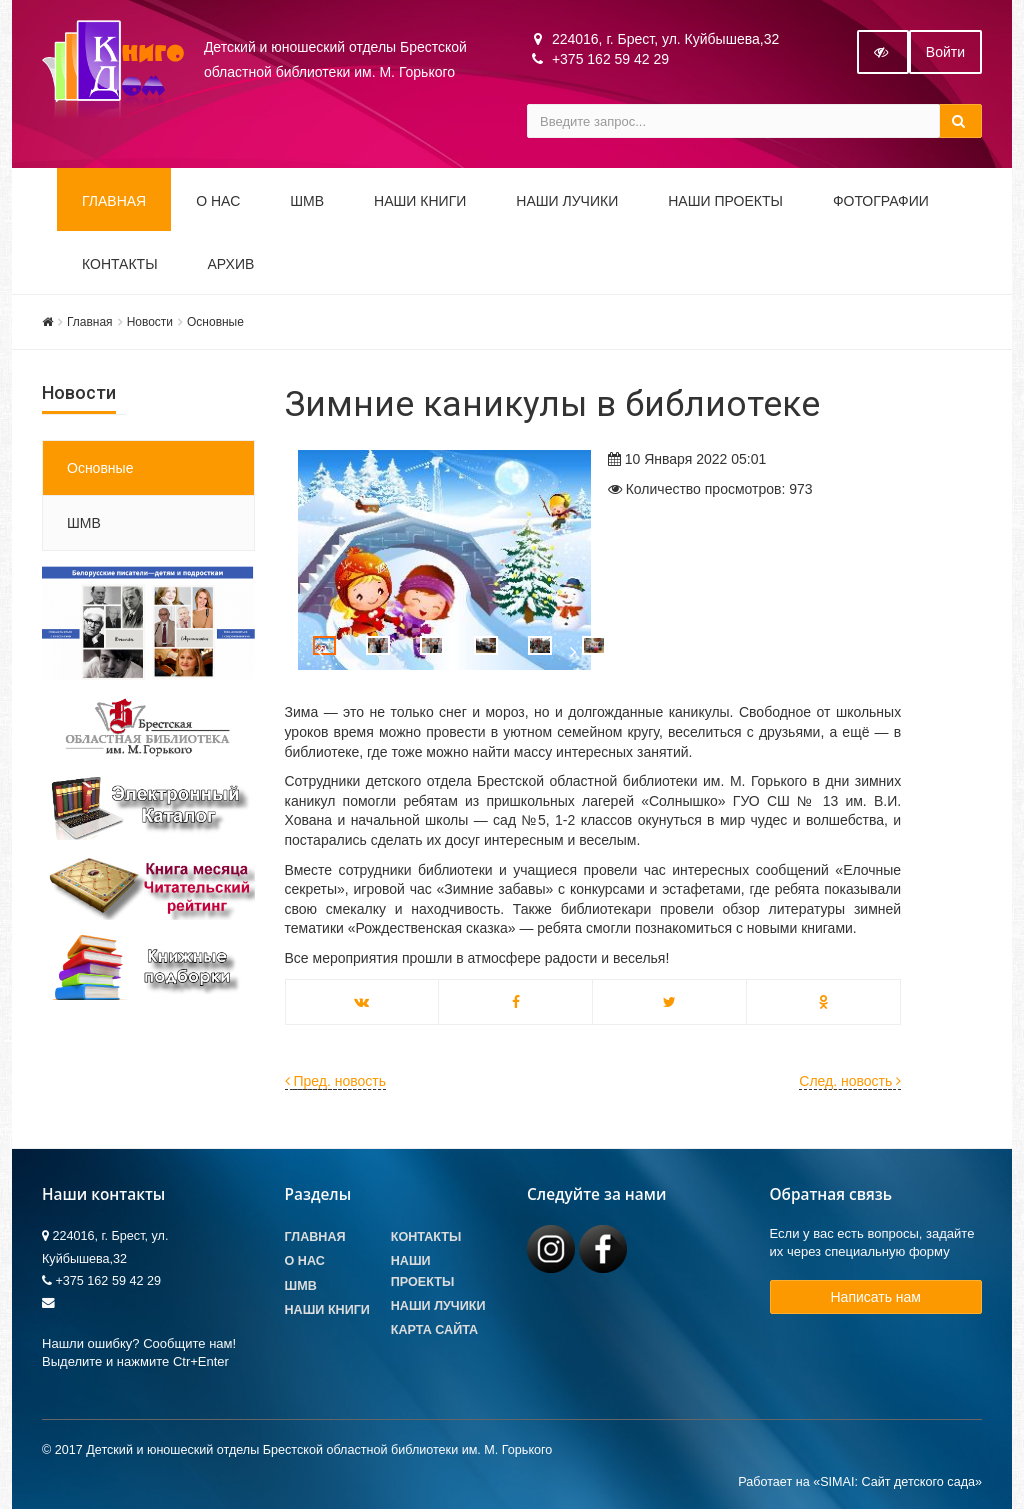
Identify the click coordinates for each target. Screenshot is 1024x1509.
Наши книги (420, 201)
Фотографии (881, 201)
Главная (114, 201)
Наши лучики (438, 1306)
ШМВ (307, 201)
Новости (150, 322)
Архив (231, 264)
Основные (215, 322)
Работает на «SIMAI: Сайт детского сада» (860, 1482)
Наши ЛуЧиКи (567, 201)
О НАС (218, 201)
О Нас (305, 1261)
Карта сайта (434, 1330)
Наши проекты (725, 201)
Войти (945, 52)
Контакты (120, 264)
